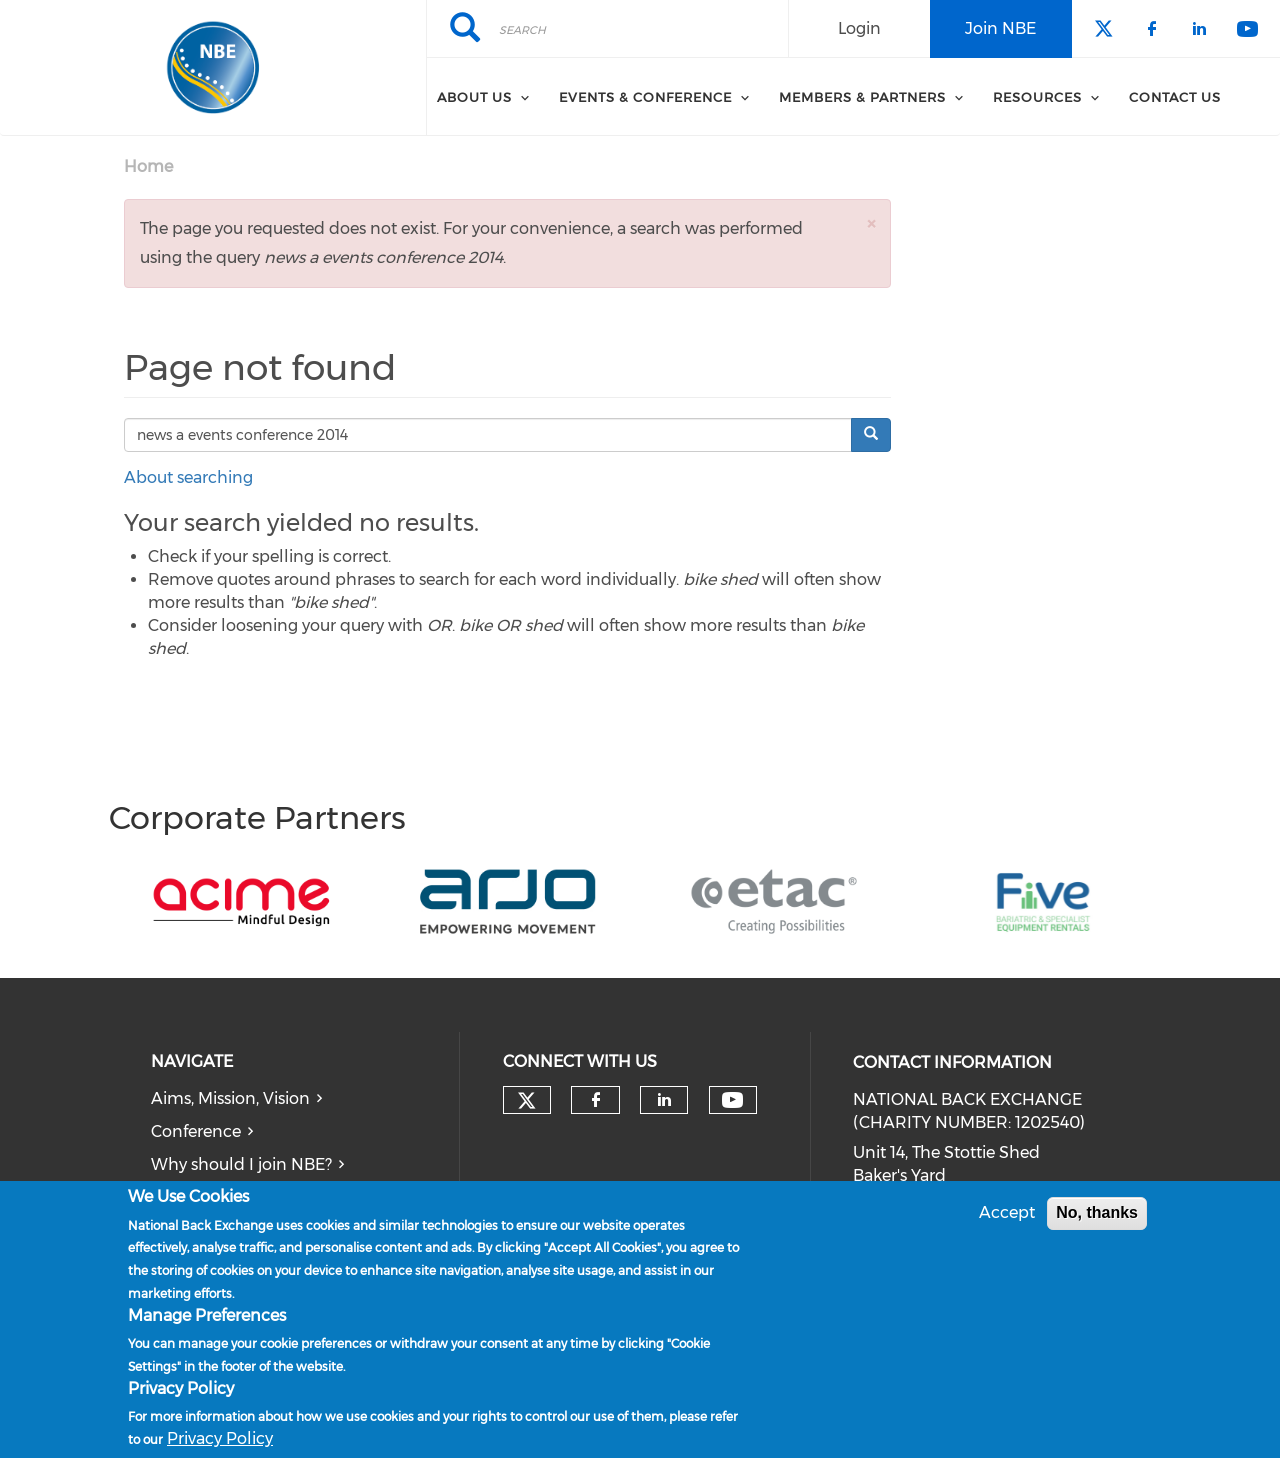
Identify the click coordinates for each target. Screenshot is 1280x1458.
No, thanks (1097, 1212)
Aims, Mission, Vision (230, 1098)
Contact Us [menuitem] (1175, 97)
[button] (871, 223)
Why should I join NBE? (241, 1164)
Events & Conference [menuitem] (645, 97)
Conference (196, 1131)
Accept (1007, 1212)
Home (148, 166)
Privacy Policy (220, 1438)
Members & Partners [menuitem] (862, 97)
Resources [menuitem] (1037, 97)
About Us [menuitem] (474, 97)
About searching (188, 477)
